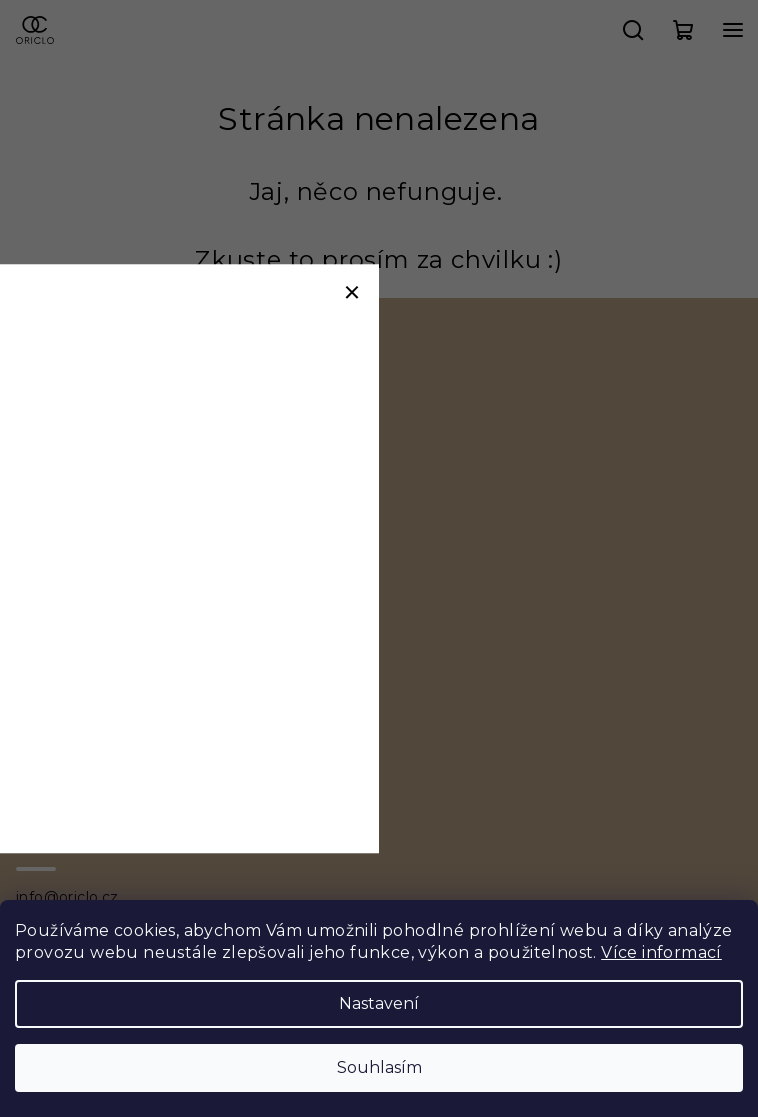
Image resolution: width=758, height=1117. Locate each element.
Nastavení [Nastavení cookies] (379, 1003)
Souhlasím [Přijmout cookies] (379, 1067)
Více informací (661, 952)
